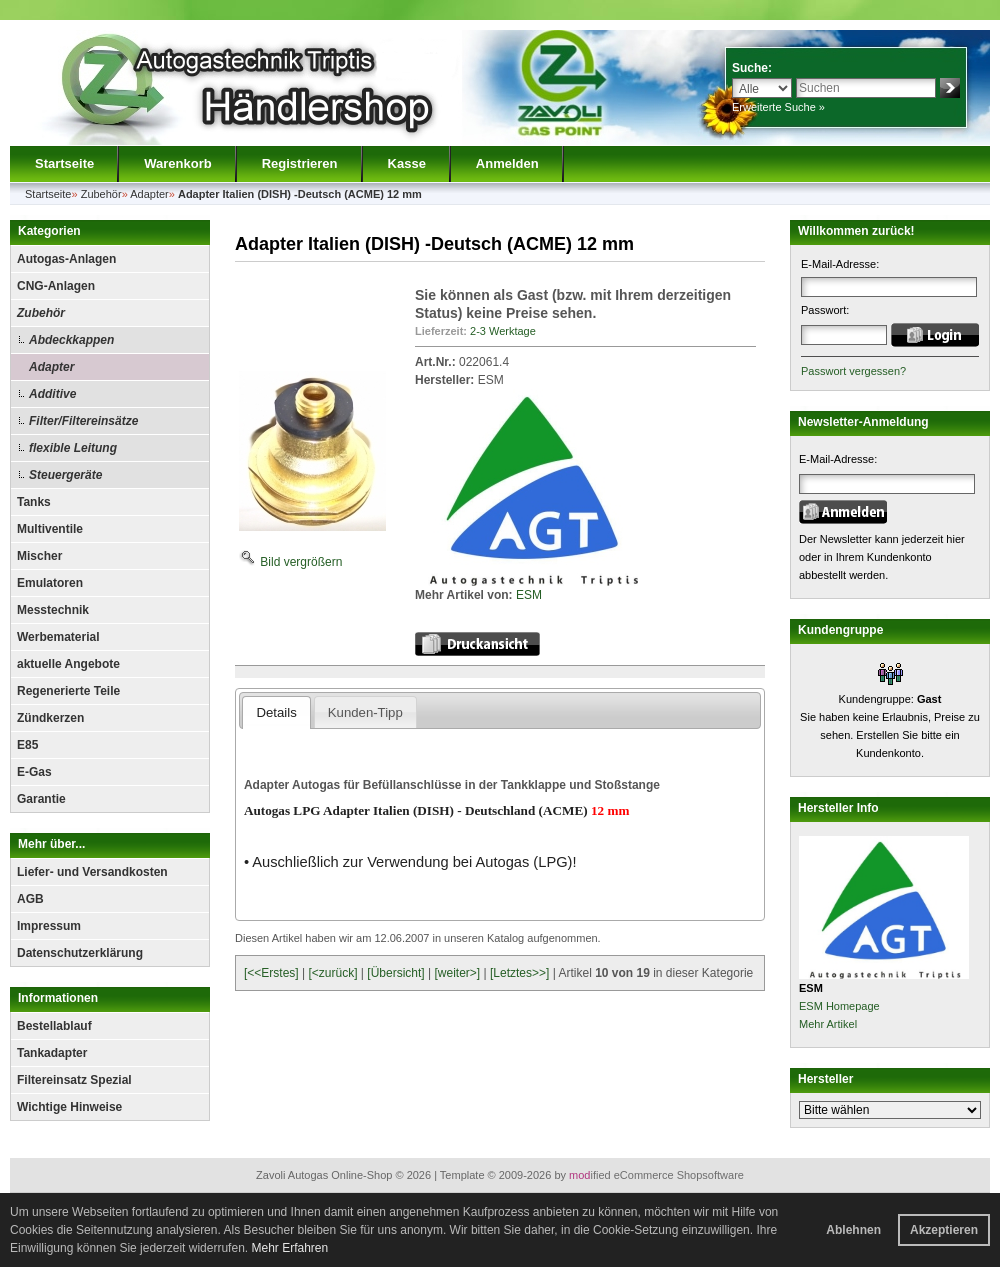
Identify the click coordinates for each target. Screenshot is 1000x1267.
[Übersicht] (395, 973)
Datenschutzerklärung (80, 953)
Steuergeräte (65, 475)
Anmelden (507, 163)
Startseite (64, 163)
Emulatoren (50, 583)
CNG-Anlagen (56, 286)
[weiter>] (457, 973)
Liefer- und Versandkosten (92, 872)
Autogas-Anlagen (66, 259)
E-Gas (34, 772)
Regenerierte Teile (68, 691)
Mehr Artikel (828, 1024)
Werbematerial (58, 637)
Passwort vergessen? (853, 371)
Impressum (49, 926)
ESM (529, 595)
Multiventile (50, 529)
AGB (30, 899)
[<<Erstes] (271, 973)
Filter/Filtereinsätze (83, 421)
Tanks (34, 502)
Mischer (39, 556)
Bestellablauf (54, 1026)
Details (276, 712)
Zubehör (41, 313)
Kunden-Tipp (365, 712)
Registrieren (300, 163)
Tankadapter (52, 1053)
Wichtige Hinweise (69, 1107)
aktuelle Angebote (68, 664)
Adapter (51, 367)
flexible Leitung (73, 448)
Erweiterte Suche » (778, 107)
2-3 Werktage (503, 331)
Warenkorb (177, 163)
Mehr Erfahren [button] (289, 1248)
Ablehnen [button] (853, 1230)
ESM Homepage (839, 1006)
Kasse (407, 163)
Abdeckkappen (71, 340)
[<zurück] (333, 973)
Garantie (41, 799)
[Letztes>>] (519, 973)
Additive (52, 394)
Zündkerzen (50, 718)
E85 (27, 745)
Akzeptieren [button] (944, 1230)
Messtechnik (53, 610)
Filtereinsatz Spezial (74, 1080)
